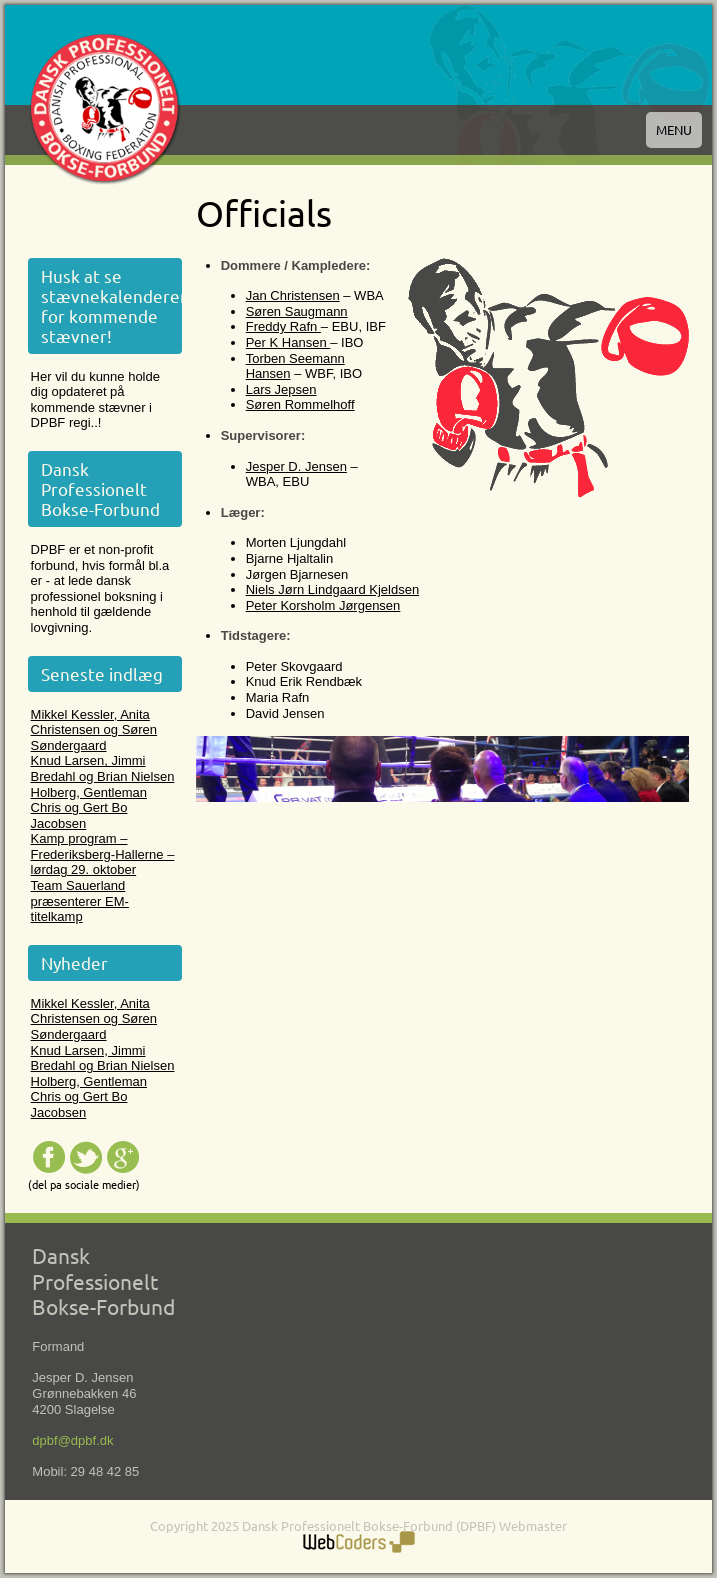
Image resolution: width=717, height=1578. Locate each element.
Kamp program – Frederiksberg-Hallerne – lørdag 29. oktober (103, 854)
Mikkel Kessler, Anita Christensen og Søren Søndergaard (94, 730)
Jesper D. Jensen (296, 466)
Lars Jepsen (281, 389)
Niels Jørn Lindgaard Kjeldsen (332, 589)
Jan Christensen (293, 295)
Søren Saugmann (297, 311)
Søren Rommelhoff (300, 404)
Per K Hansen (288, 342)
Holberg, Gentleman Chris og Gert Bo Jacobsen (89, 808)
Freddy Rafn (283, 326)
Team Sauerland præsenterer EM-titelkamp (80, 901)
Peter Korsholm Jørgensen (323, 605)
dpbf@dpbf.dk (72, 1440)
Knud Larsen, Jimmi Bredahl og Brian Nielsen (103, 768)
